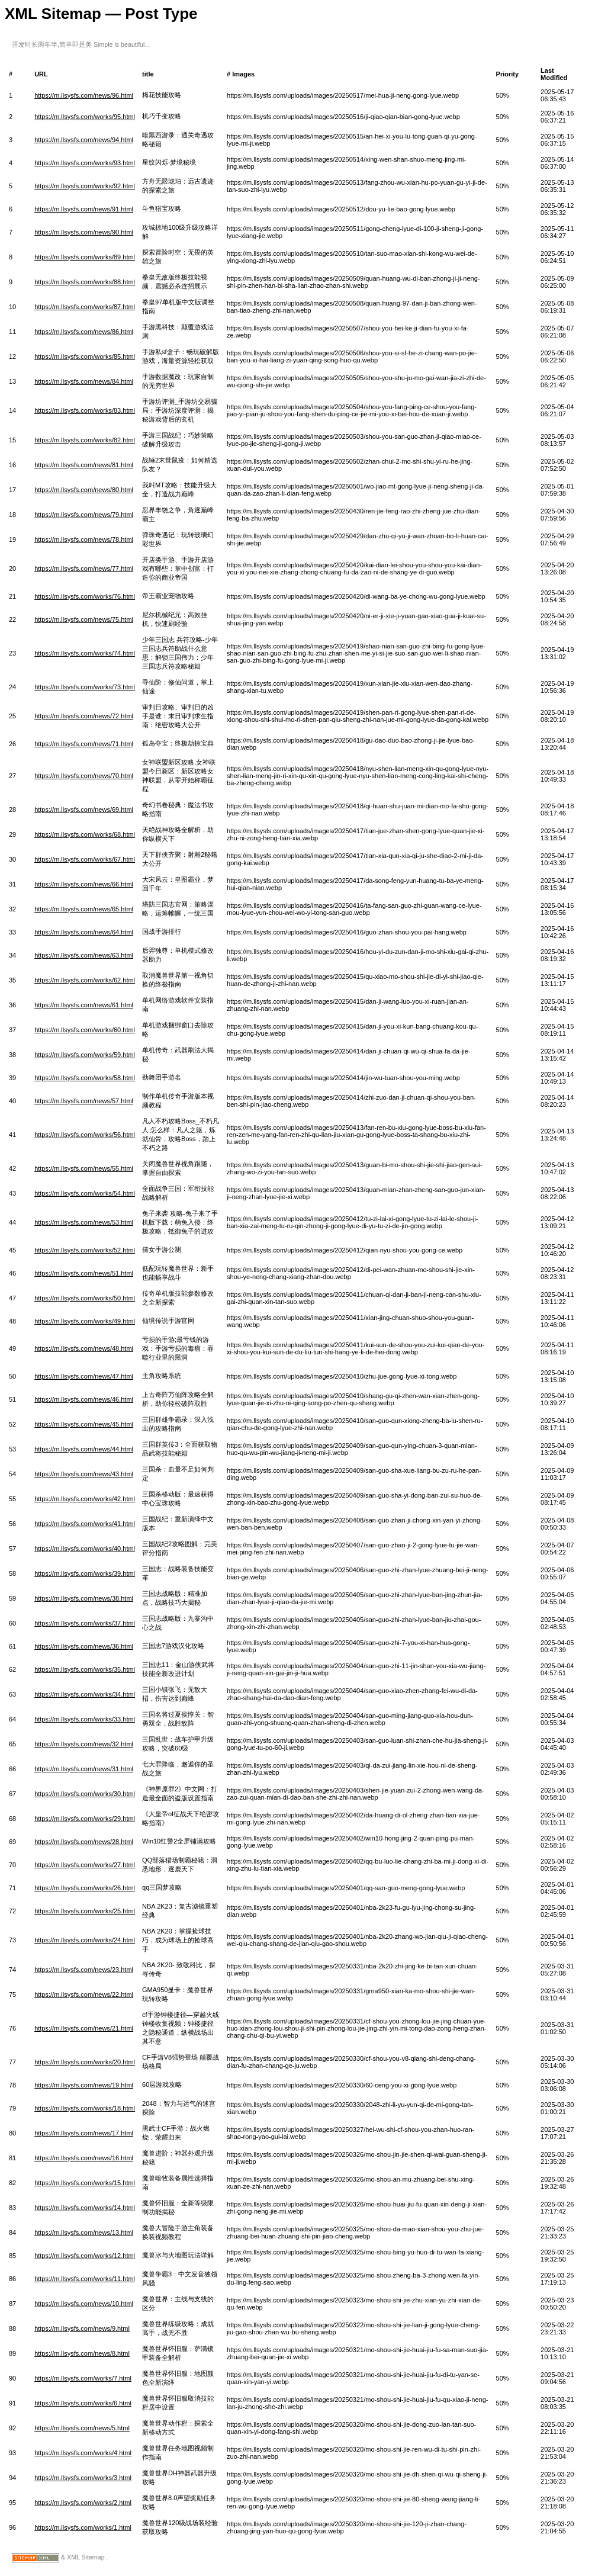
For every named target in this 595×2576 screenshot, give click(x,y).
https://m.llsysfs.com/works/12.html (84, 2255)
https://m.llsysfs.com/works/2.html (82, 2502)
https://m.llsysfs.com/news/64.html (83, 932)
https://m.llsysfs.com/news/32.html (83, 1744)
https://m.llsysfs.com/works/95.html (84, 116)
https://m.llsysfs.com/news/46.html (83, 1399)
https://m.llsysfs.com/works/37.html (84, 1623)
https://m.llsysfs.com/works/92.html (84, 185)
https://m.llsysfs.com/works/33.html (84, 1719)
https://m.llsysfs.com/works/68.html (84, 834)
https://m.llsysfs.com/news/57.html (83, 1100)
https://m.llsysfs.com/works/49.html (84, 1321)
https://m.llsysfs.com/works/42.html (84, 1498)
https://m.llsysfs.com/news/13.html (83, 2232)
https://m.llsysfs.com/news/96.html (83, 95)
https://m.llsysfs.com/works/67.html (84, 859)
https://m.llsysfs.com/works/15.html (84, 2182)
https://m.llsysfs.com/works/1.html (82, 2527)
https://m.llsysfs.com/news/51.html (83, 1273)
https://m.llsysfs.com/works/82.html (84, 440)
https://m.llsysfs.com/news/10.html (83, 2303)
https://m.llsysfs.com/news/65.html (83, 909)
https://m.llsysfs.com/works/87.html (84, 306)
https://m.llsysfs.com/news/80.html (83, 489)
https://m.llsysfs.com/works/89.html (84, 257)
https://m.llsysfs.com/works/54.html (84, 1193)
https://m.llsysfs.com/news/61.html (83, 1004)
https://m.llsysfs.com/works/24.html (84, 1940)
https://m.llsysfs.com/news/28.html (83, 1841)
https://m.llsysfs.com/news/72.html (83, 716)
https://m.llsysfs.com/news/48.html (83, 1348)
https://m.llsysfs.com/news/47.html (83, 1376)
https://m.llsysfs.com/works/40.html (84, 1548)
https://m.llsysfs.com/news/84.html (83, 381)
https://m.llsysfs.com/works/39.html (84, 1573)
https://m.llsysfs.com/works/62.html (84, 980)
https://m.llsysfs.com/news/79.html (83, 514)
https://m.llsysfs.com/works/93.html (84, 162)
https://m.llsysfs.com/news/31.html (83, 1768)
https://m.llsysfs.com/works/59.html (84, 1054)
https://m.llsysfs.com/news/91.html (83, 209)
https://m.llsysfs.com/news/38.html (83, 1598)
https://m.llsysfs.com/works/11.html (84, 2278)
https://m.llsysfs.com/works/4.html (82, 2452)
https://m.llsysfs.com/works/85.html (84, 356)
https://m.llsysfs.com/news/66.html (83, 884)
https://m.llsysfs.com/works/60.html (84, 1029)
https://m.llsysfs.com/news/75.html (83, 619)
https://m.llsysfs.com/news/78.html (83, 539)
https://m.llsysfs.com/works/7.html (82, 2378)
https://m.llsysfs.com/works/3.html (82, 2477)
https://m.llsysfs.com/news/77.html (83, 568)
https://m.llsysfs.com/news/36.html (83, 1646)
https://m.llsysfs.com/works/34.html (84, 1694)
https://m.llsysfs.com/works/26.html (84, 1887)
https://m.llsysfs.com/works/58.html (84, 1077)
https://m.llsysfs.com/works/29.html (84, 1818)
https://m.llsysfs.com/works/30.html (84, 1793)
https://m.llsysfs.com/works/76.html (84, 596)
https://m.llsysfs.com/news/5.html (82, 2428)
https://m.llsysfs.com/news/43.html (83, 1473)
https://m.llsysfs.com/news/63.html (83, 955)
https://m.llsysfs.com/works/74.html (84, 653)
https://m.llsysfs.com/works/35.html (84, 1669)
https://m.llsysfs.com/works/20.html (84, 2062)
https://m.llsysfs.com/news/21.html (83, 2028)
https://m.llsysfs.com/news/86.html (83, 331)
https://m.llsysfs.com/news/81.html (83, 464)
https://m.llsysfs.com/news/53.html (83, 1222)
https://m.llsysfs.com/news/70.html (83, 775)
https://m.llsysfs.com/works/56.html (84, 1134)
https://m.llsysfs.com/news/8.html (82, 2353)
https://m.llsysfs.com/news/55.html (83, 1168)
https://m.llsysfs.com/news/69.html (83, 809)
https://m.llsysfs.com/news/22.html (83, 1994)
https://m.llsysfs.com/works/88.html (84, 281)
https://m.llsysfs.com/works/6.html (82, 2403)
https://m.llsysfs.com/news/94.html (83, 139)
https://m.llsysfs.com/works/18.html (84, 2108)
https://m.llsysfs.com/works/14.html (84, 2207)
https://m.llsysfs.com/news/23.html (83, 1969)
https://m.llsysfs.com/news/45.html (83, 1424)
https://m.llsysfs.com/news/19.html (83, 2085)
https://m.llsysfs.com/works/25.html (84, 1911)
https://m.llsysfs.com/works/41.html (84, 1523)
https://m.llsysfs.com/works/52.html (84, 1250)
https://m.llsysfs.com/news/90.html (83, 232)
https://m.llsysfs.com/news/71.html (83, 743)
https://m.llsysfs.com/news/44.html (83, 1449)
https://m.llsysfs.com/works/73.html (84, 686)
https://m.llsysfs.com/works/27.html (84, 1864)
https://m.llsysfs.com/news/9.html (82, 2328)
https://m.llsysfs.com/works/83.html (84, 410)
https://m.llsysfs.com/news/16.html (83, 2157)
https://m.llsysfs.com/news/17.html (83, 2133)
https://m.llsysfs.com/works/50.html (84, 1298)
